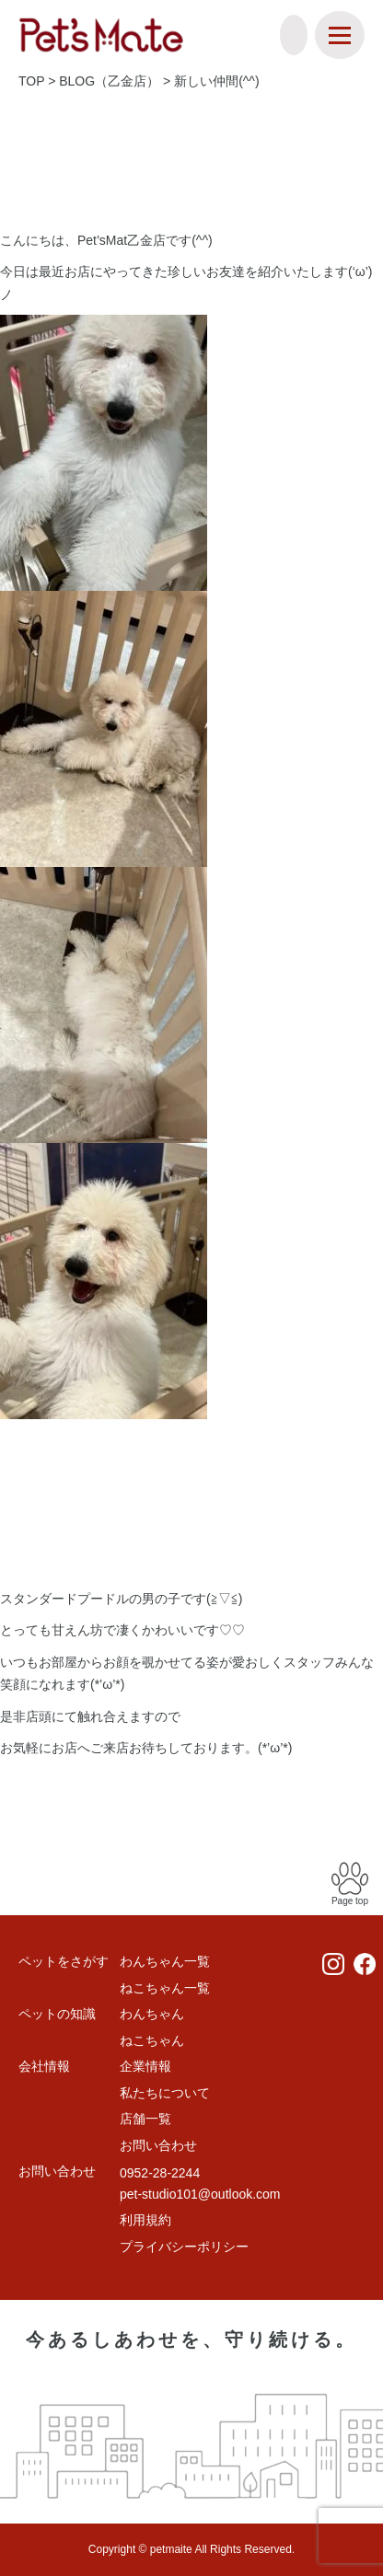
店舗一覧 (145, 2118)
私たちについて (165, 2092)
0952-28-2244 (160, 2173)
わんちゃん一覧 (165, 1961)
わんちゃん (152, 2013)
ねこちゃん (152, 2040)
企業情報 (145, 2066)
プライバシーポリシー (184, 2246)
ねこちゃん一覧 (165, 1988)
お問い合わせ (158, 2145)
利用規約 (145, 2219)
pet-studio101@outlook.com (200, 2194)
